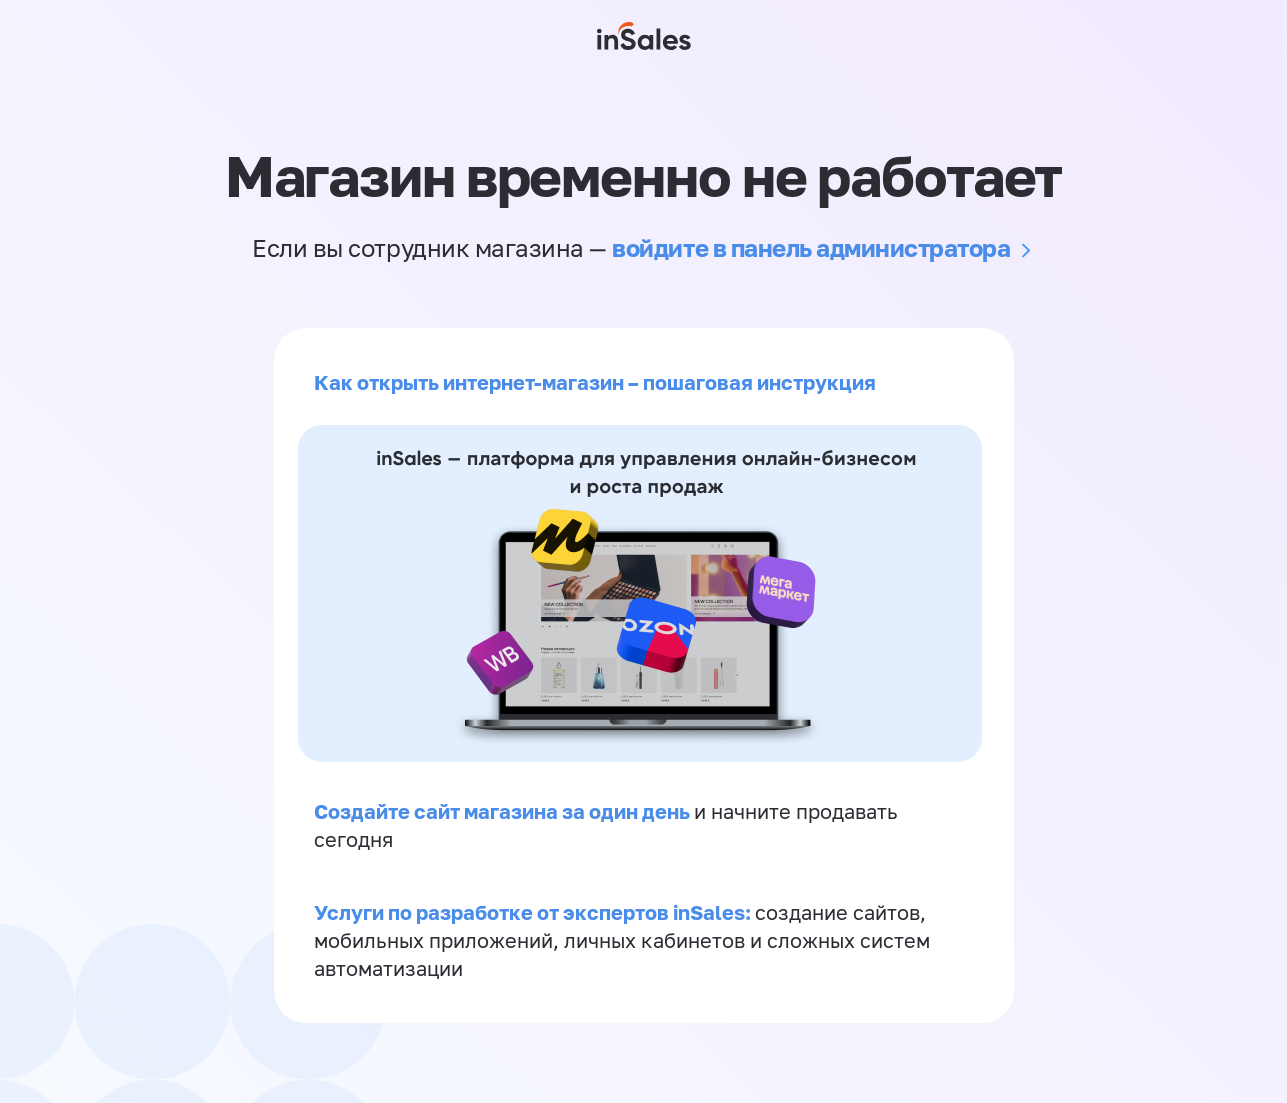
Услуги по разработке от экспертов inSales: (534, 912)
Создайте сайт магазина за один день (504, 811)
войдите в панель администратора (811, 247)
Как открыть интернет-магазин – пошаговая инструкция (595, 382)
